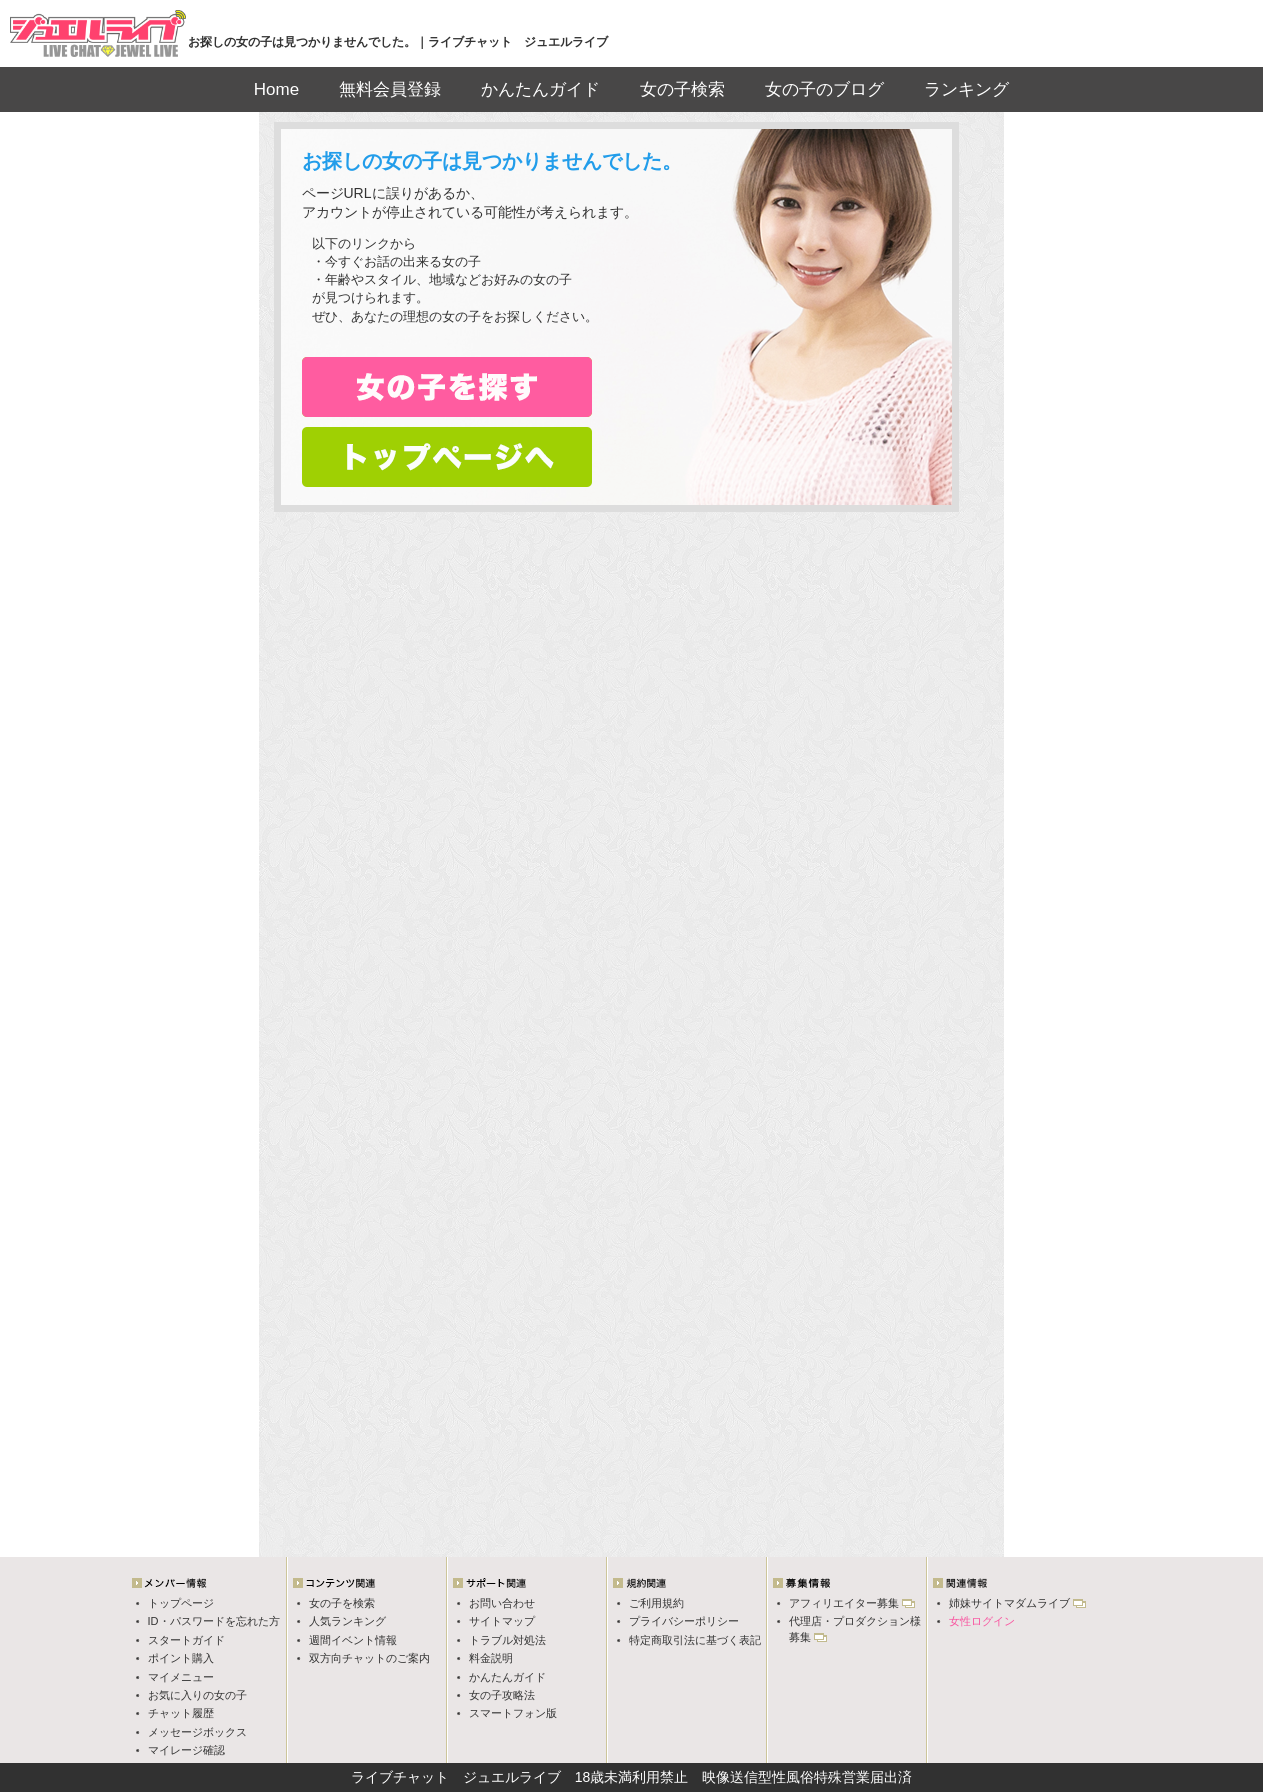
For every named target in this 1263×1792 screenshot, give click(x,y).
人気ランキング (347, 1621)
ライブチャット (400, 1777)
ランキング (966, 89)
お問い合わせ (502, 1603)
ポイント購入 (181, 1658)
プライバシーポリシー (684, 1621)
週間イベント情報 (353, 1640)
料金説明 (491, 1658)
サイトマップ (502, 1621)
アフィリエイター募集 (844, 1603)
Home (276, 89)
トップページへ (447, 457)
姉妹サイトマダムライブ (1009, 1603)
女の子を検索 (342, 1603)
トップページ (181, 1603)
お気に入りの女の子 (197, 1695)
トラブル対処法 (507, 1640)
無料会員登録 (390, 89)
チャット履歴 (181, 1713)
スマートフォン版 (513, 1713)
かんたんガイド (540, 89)
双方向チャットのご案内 (369, 1658)
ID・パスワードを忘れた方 (214, 1621)
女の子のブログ (824, 89)
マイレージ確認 (186, 1750)
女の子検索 (682, 89)
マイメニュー (181, 1677)
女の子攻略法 (502, 1695)
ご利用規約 (656, 1603)
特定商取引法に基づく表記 (695, 1640)
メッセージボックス (197, 1732)
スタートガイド (186, 1640)
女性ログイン (982, 1621)
